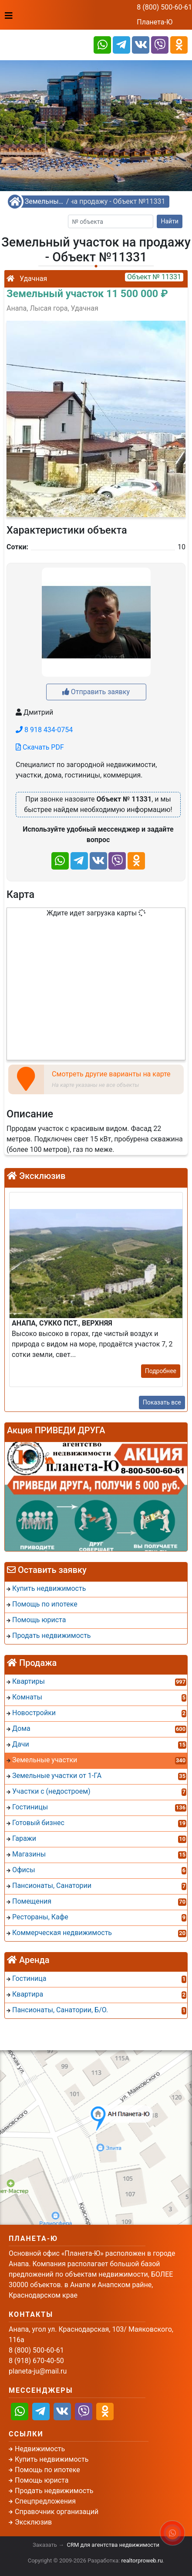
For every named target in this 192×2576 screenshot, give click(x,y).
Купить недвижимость (51, 2459)
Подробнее (160, 1370)
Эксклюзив (33, 2522)
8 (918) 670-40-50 (36, 2361)
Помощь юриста (41, 2480)
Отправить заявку (96, 692)
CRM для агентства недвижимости (113, 2545)
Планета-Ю (154, 22)
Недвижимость (40, 2449)
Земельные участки (44, 201)
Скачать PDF (40, 747)
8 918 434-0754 (44, 730)
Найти (170, 221)
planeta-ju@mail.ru (38, 2371)
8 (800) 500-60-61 (164, 7)
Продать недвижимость (54, 2491)
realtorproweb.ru (142, 2560)
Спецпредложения (45, 2501)
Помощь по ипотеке (47, 2470)
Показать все (162, 1402)
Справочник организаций (56, 2511)
